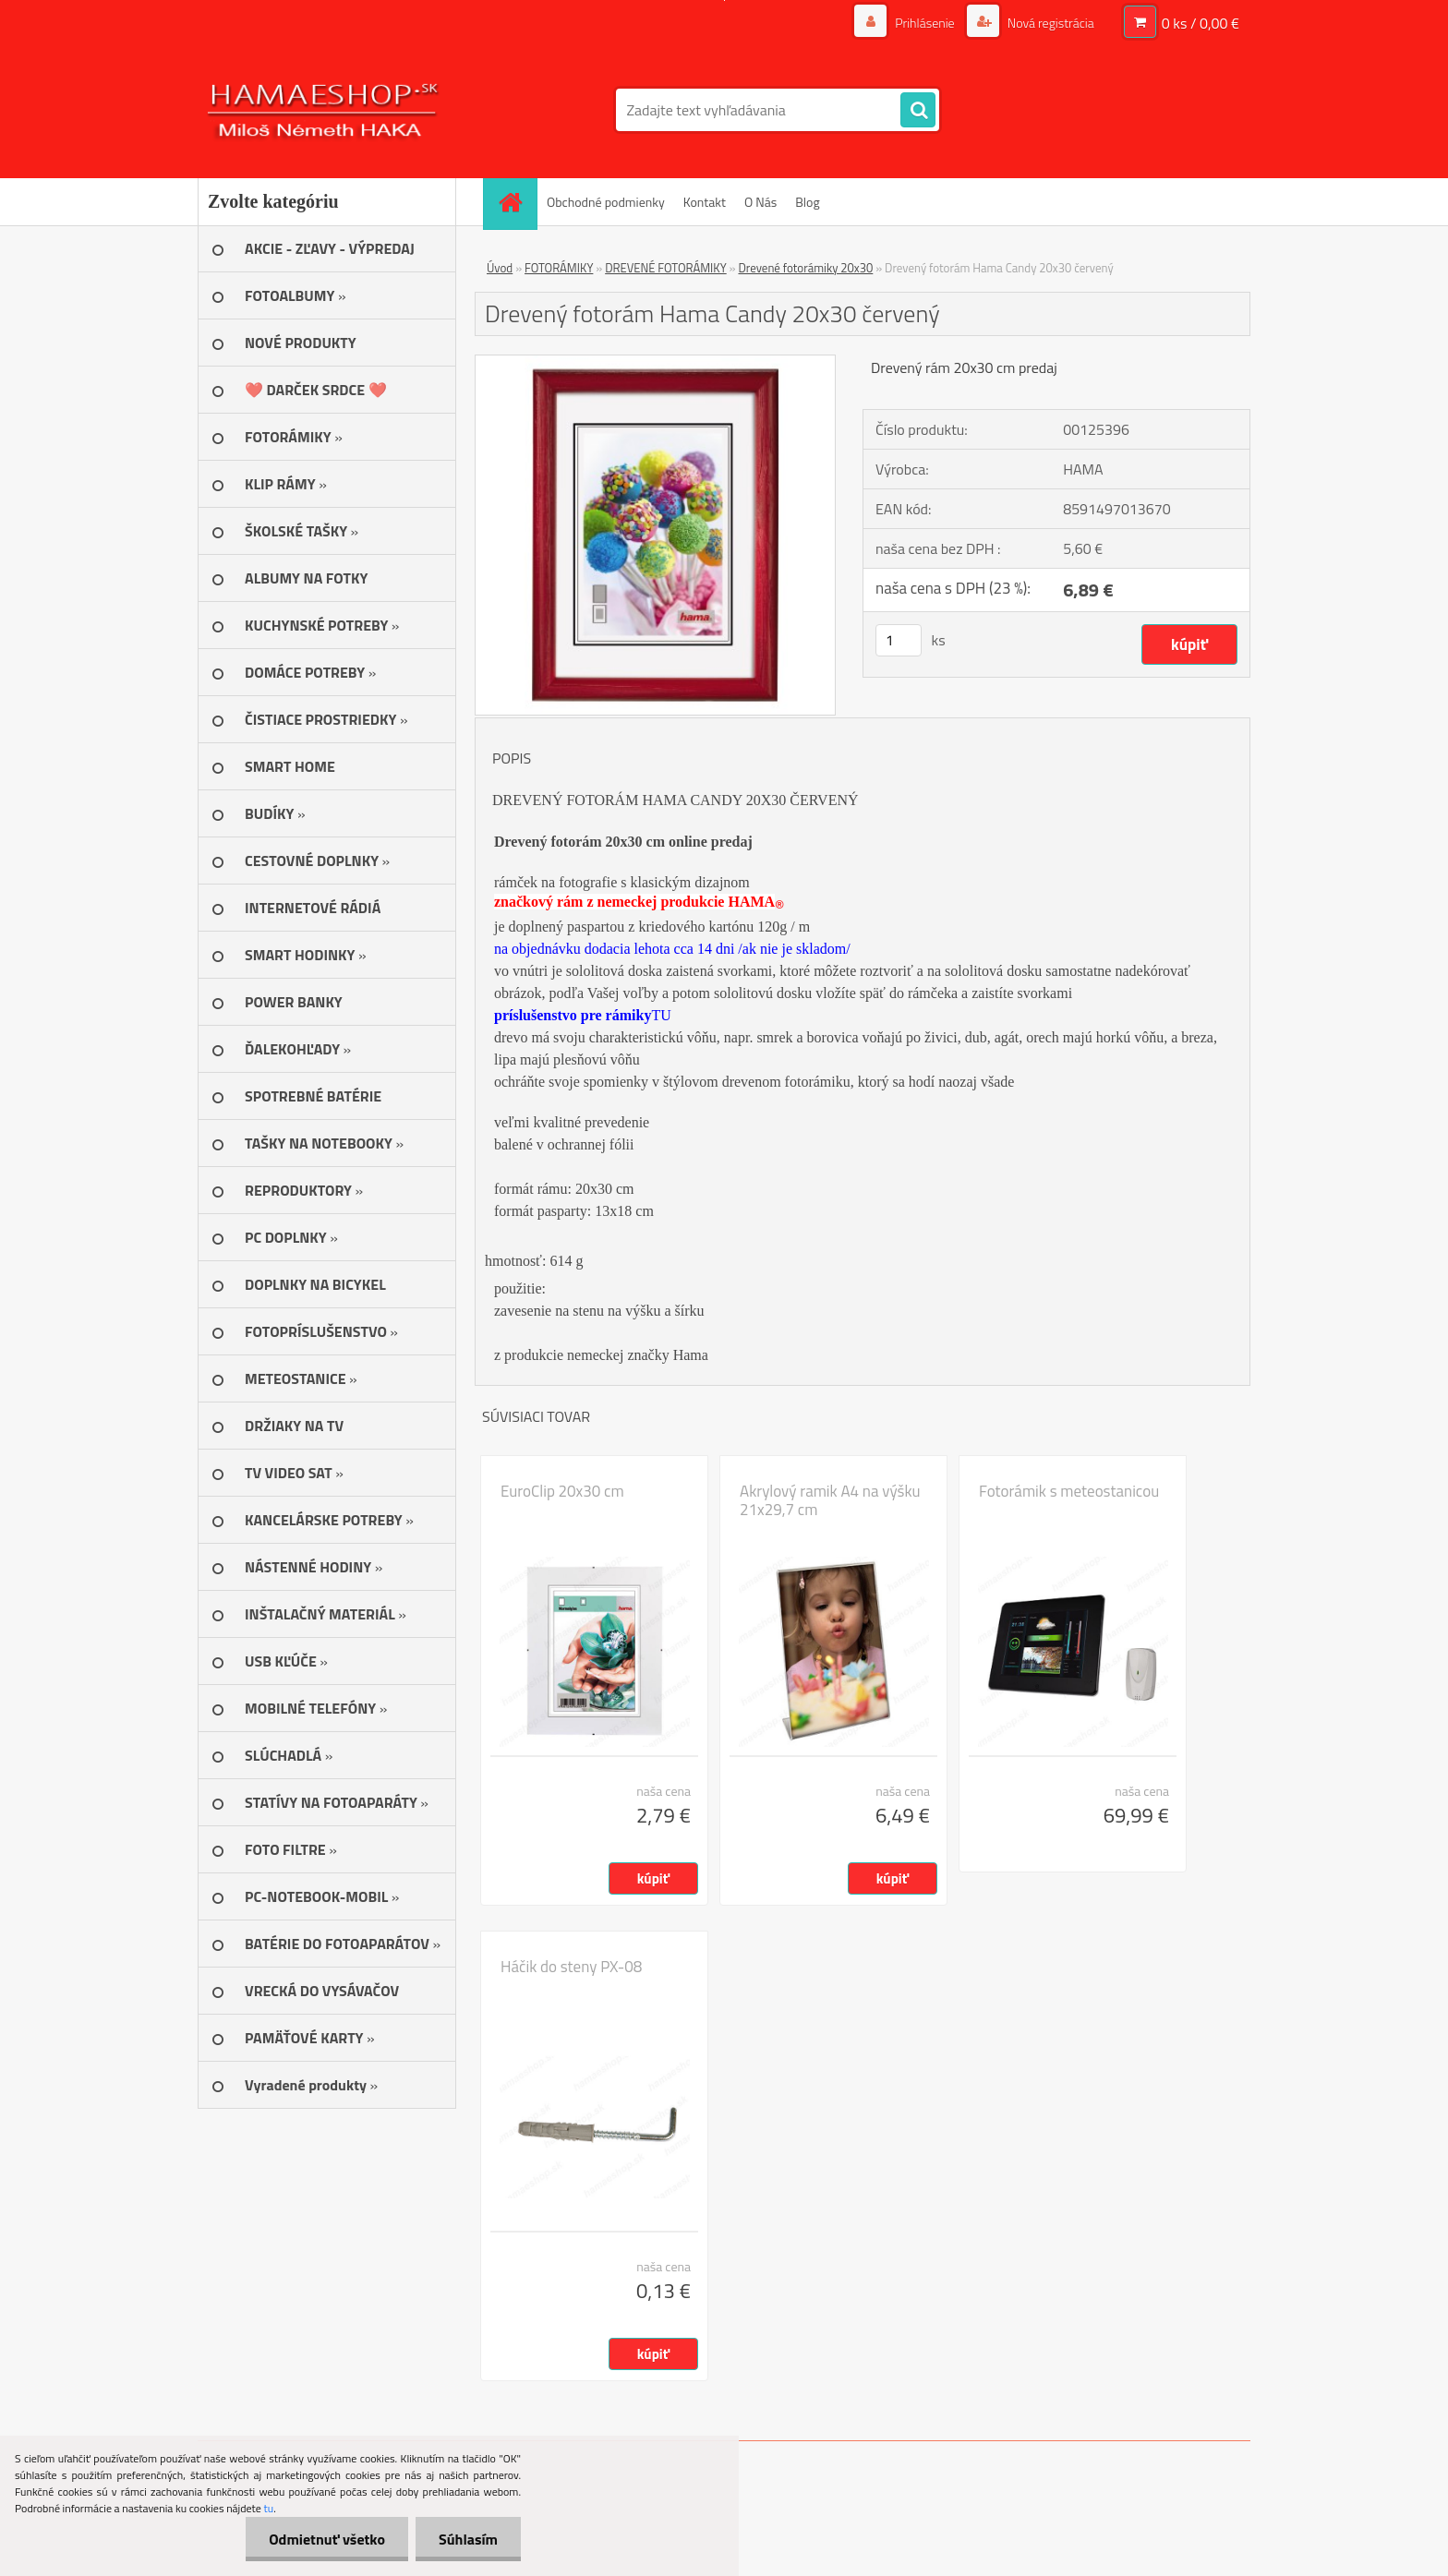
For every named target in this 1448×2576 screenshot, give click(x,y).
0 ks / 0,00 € (1200, 23)
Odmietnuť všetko (327, 2539)
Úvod (500, 268)
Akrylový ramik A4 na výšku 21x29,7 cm (830, 1500)
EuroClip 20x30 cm (562, 1491)
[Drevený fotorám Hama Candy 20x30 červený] (655, 363)
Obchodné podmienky (606, 201)
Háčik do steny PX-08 (571, 1966)
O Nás (760, 201)
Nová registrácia (1049, 22)
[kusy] (898, 640)
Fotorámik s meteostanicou (1069, 1491)
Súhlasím (468, 2539)
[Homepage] (516, 201)
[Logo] (325, 110)
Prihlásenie (925, 22)
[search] (918, 110)
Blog (807, 201)
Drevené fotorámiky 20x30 (805, 268)
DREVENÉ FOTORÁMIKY (666, 268)
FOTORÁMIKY (559, 268)
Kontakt (704, 201)
